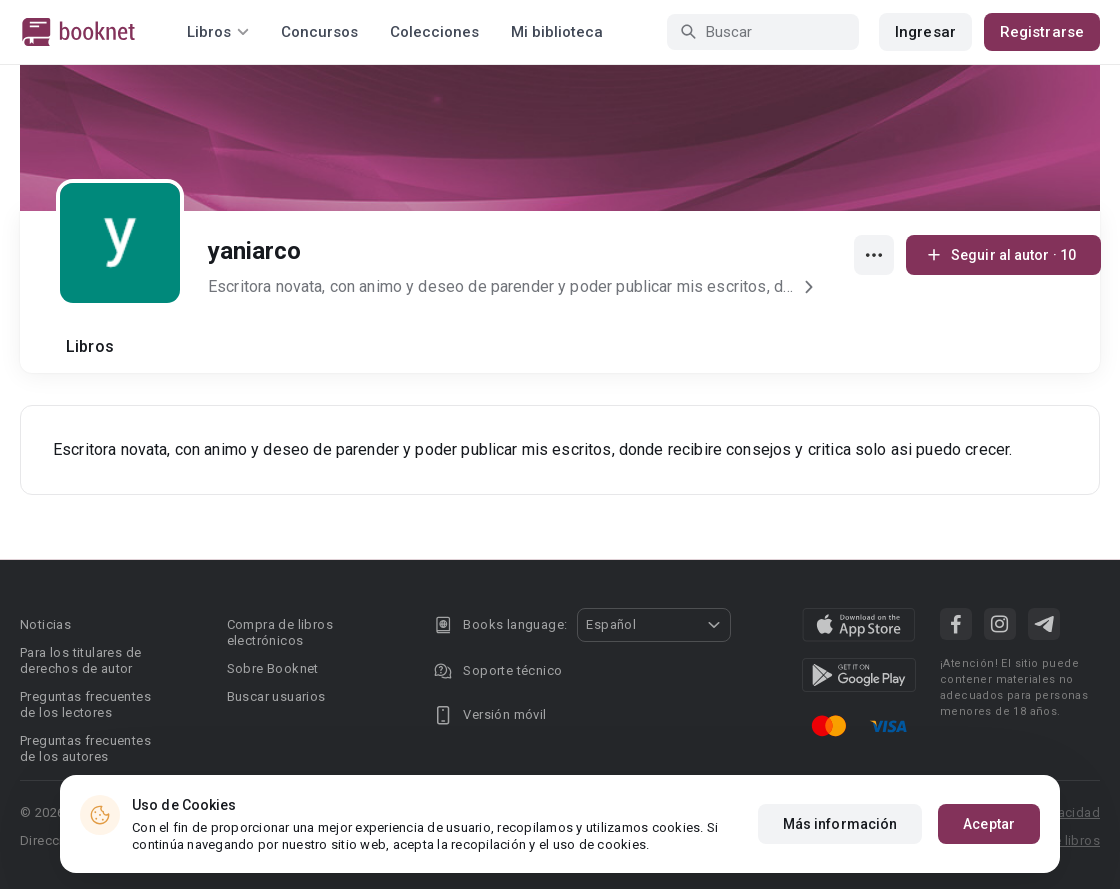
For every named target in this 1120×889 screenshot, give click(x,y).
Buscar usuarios (276, 696)
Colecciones (434, 32)
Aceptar (989, 825)
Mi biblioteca (557, 32)
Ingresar (925, 32)
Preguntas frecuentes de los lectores (85, 704)
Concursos (319, 32)
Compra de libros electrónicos (280, 632)
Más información (840, 825)
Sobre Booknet (273, 668)
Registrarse (1042, 32)
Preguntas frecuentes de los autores (85, 748)
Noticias (45, 624)
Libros (90, 346)
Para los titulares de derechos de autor (80, 660)
